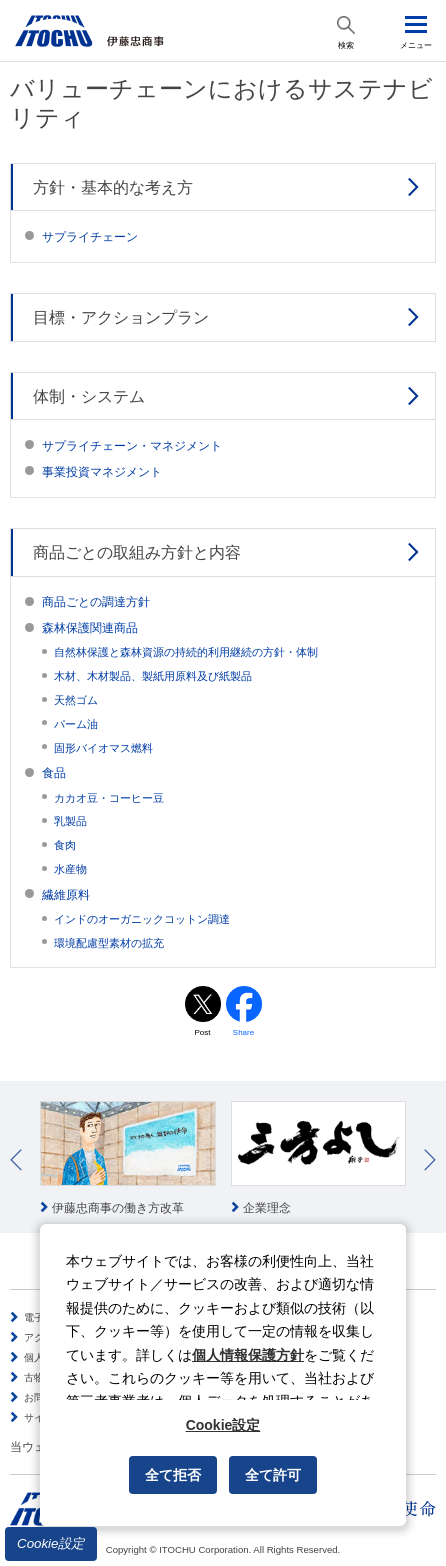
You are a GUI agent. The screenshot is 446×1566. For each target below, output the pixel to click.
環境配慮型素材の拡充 (109, 943)
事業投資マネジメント (102, 472)
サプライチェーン (90, 237)
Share (243, 1032)
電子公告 (44, 1317)
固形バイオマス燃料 (103, 748)
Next (430, 1160)
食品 (54, 773)
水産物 (70, 869)
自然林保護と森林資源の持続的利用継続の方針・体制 (186, 652)
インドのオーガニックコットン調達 (142, 919)
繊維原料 (66, 895)
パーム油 (76, 724)
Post (202, 1032)
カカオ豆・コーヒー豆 (109, 798)
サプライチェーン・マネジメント (132, 446)
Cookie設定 (51, 1543)
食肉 (65, 845)
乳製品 (70, 821)
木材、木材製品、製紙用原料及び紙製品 (153, 676)
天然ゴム (76, 700)
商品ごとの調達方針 (96, 602)
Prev (16, 1160)
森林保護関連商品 (90, 628)
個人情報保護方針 (248, 1355)
